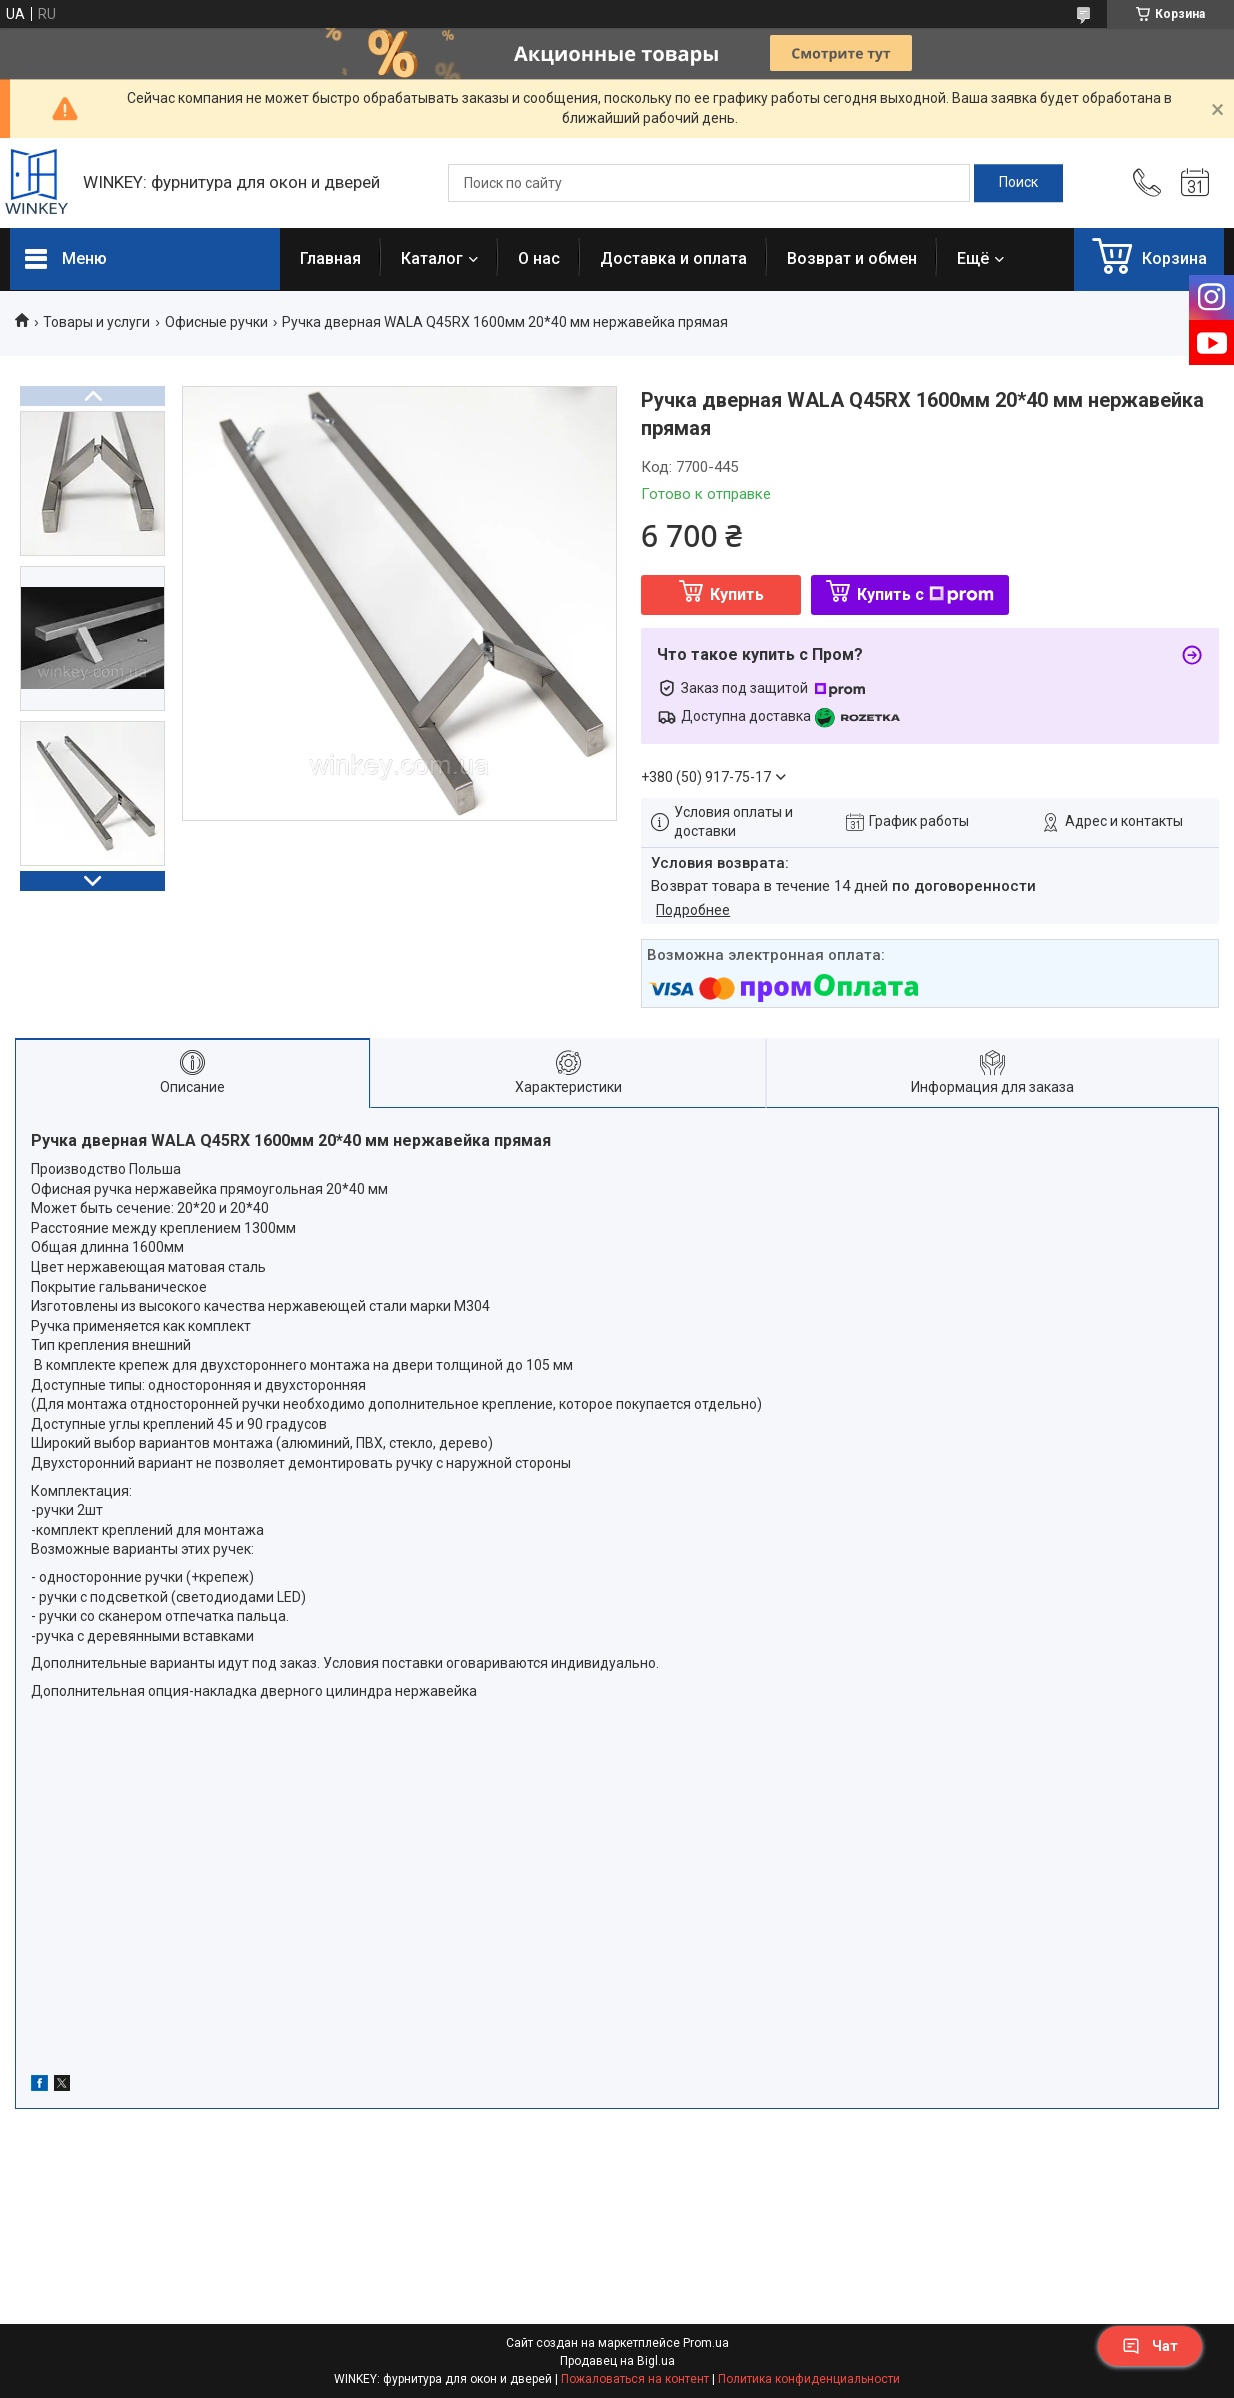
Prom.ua (706, 2343)
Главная (330, 258)
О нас (539, 258)
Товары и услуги (96, 322)
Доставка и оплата (673, 258)
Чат (1150, 2346)
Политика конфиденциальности (809, 2379)
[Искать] (1018, 183)
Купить (737, 594)
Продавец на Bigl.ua (617, 2361)
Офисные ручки (216, 322)
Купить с (925, 594)
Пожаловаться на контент (635, 2379)
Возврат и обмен (852, 258)
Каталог (432, 258)
